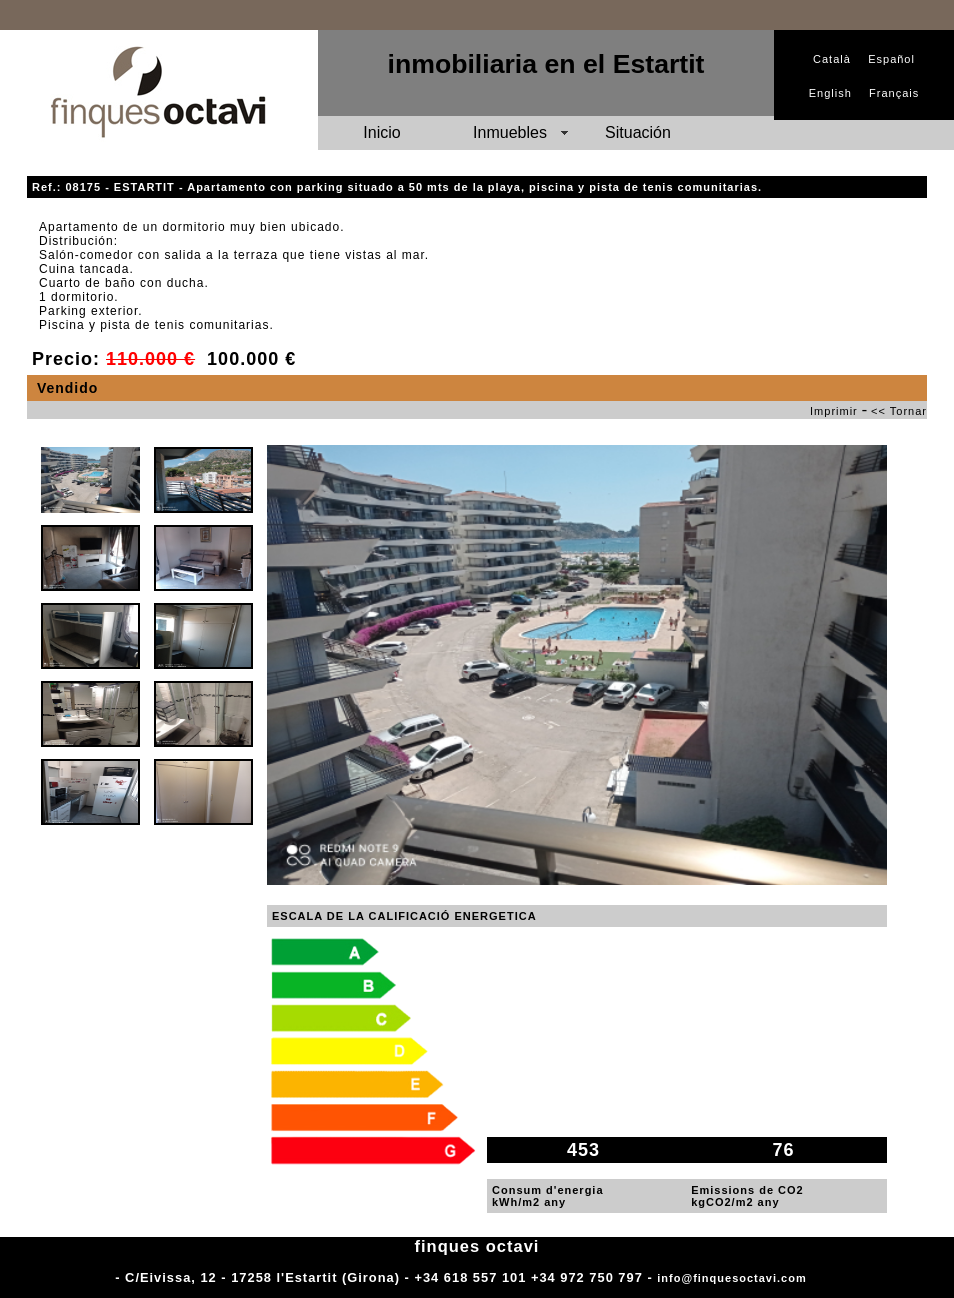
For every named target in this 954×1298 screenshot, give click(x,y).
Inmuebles (510, 132)
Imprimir (834, 411)
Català (832, 59)
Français (894, 93)
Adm (824, 1278)
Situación (638, 132)
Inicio (381, 132)
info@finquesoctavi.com (731, 1278)
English (830, 93)
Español (891, 59)
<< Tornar (899, 411)
